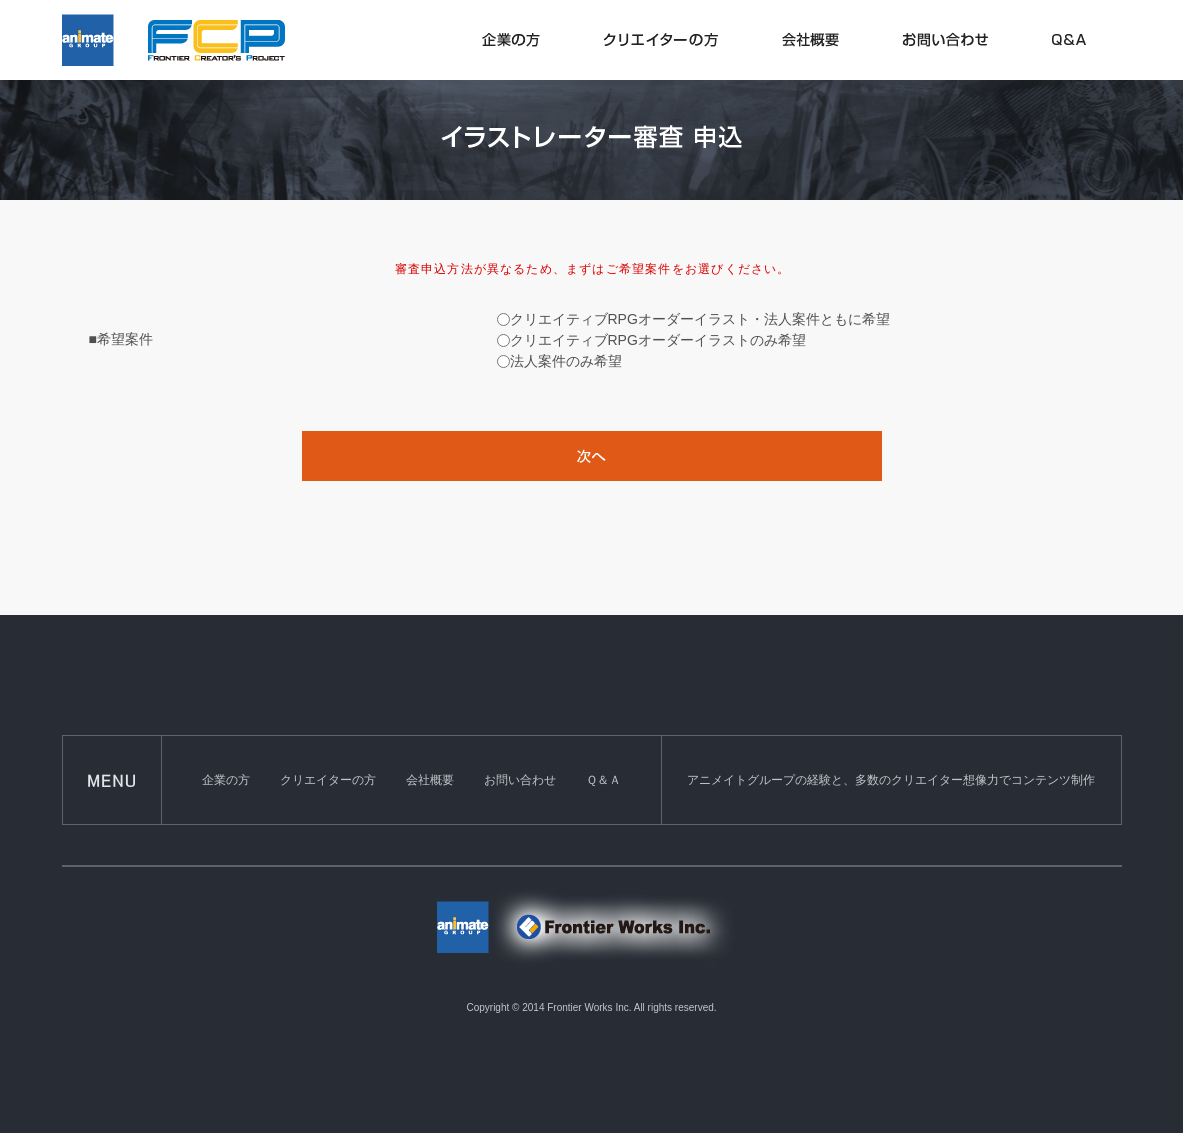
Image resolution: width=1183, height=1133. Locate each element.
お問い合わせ (520, 780)
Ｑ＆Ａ (603, 780)
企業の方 (226, 780)
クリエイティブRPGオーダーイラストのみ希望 (658, 340)
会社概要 (430, 780)
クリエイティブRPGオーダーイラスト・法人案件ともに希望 (700, 319)
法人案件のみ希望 (566, 361)
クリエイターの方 (328, 780)
